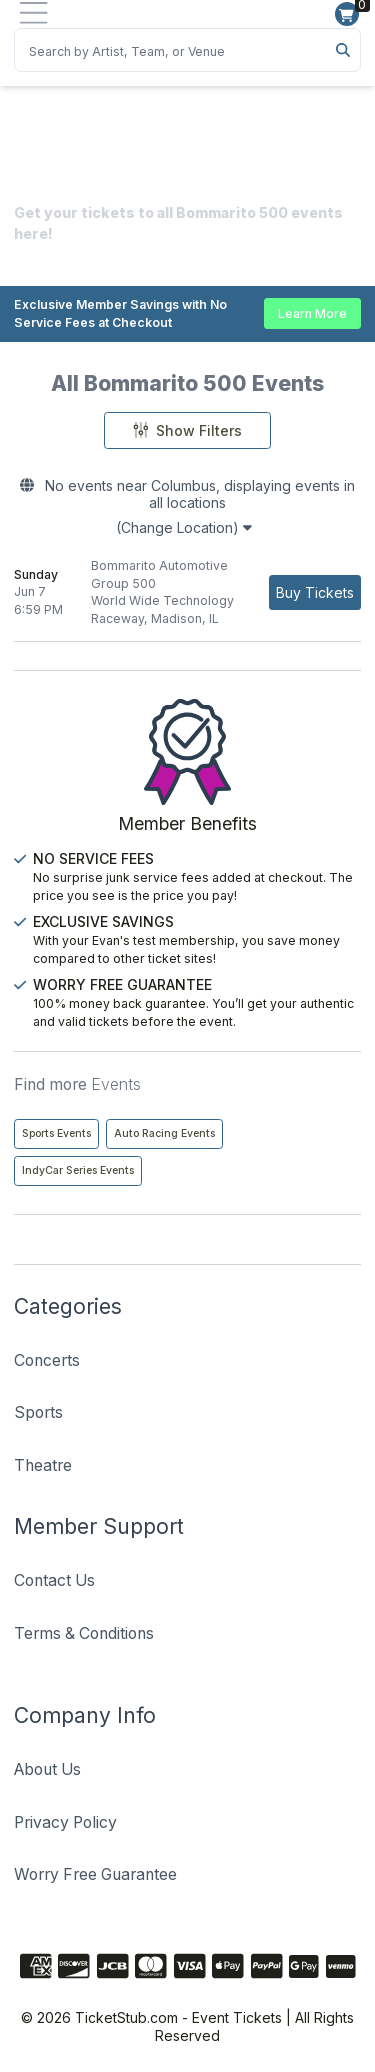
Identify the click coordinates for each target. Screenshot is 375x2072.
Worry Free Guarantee (95, 1874)
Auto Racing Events (164, 1133)
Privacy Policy (65, 1822)
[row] (187, 592)
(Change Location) (184, 527)
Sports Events (56, 1133)
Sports (38, 1412)
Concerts (47, 1360)
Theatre (43, 1465)
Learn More (312, 313)
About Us (47, 1769)
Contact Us (54, 1580)
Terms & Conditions (84, 1633)
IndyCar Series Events (78, 1170)
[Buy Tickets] (315, 592)
